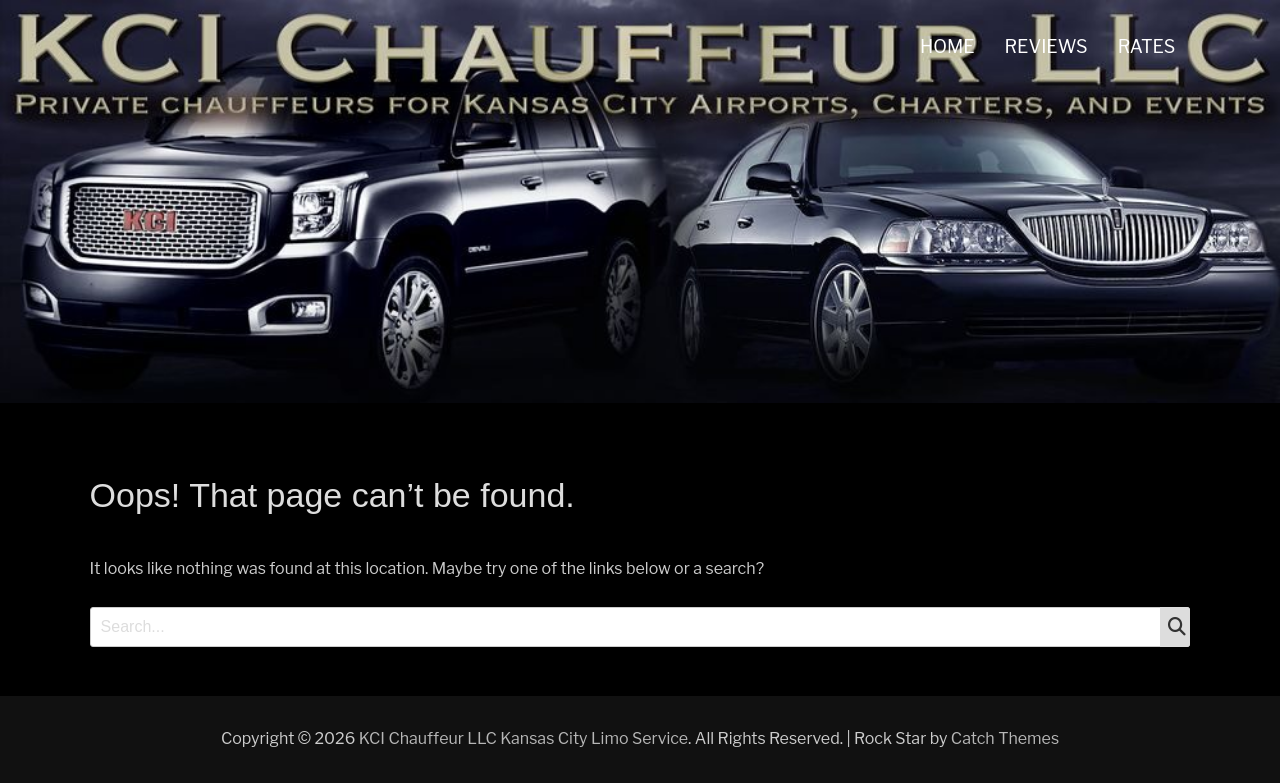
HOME (947, 46)
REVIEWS (1046, 46)
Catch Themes (1005, 738)
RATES (1147, 46)
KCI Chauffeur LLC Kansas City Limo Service (523, 738)
